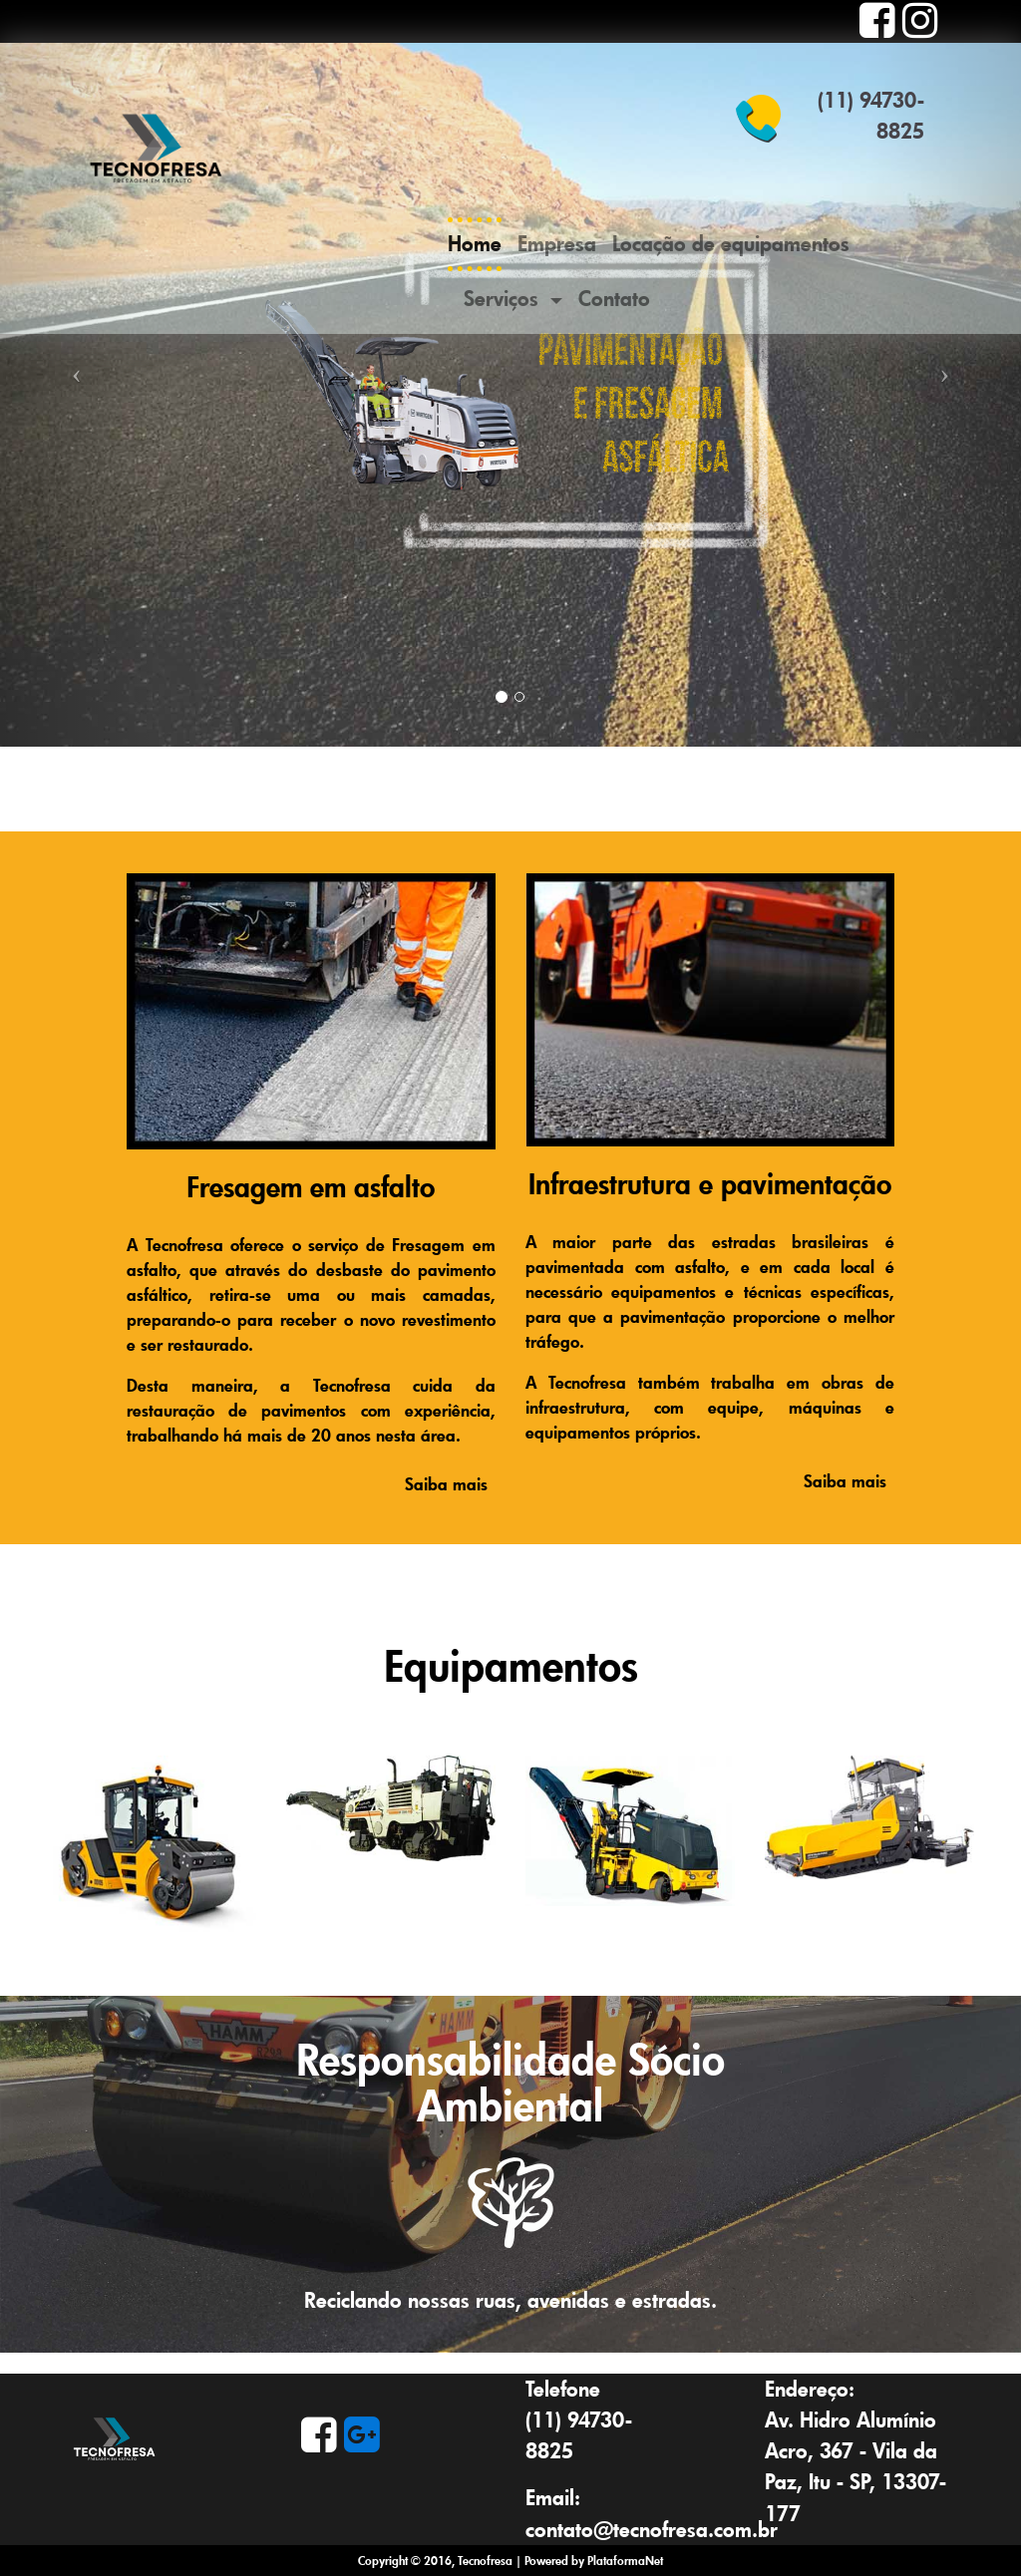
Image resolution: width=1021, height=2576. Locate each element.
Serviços (504, 298)
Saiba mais (443, 1483)
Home (475, 246)
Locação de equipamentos (731, 243)
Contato (614, 298)
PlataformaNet (625, 2560)
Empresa (556, 243)
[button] (77, 373)
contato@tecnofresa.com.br (651, 2529)
